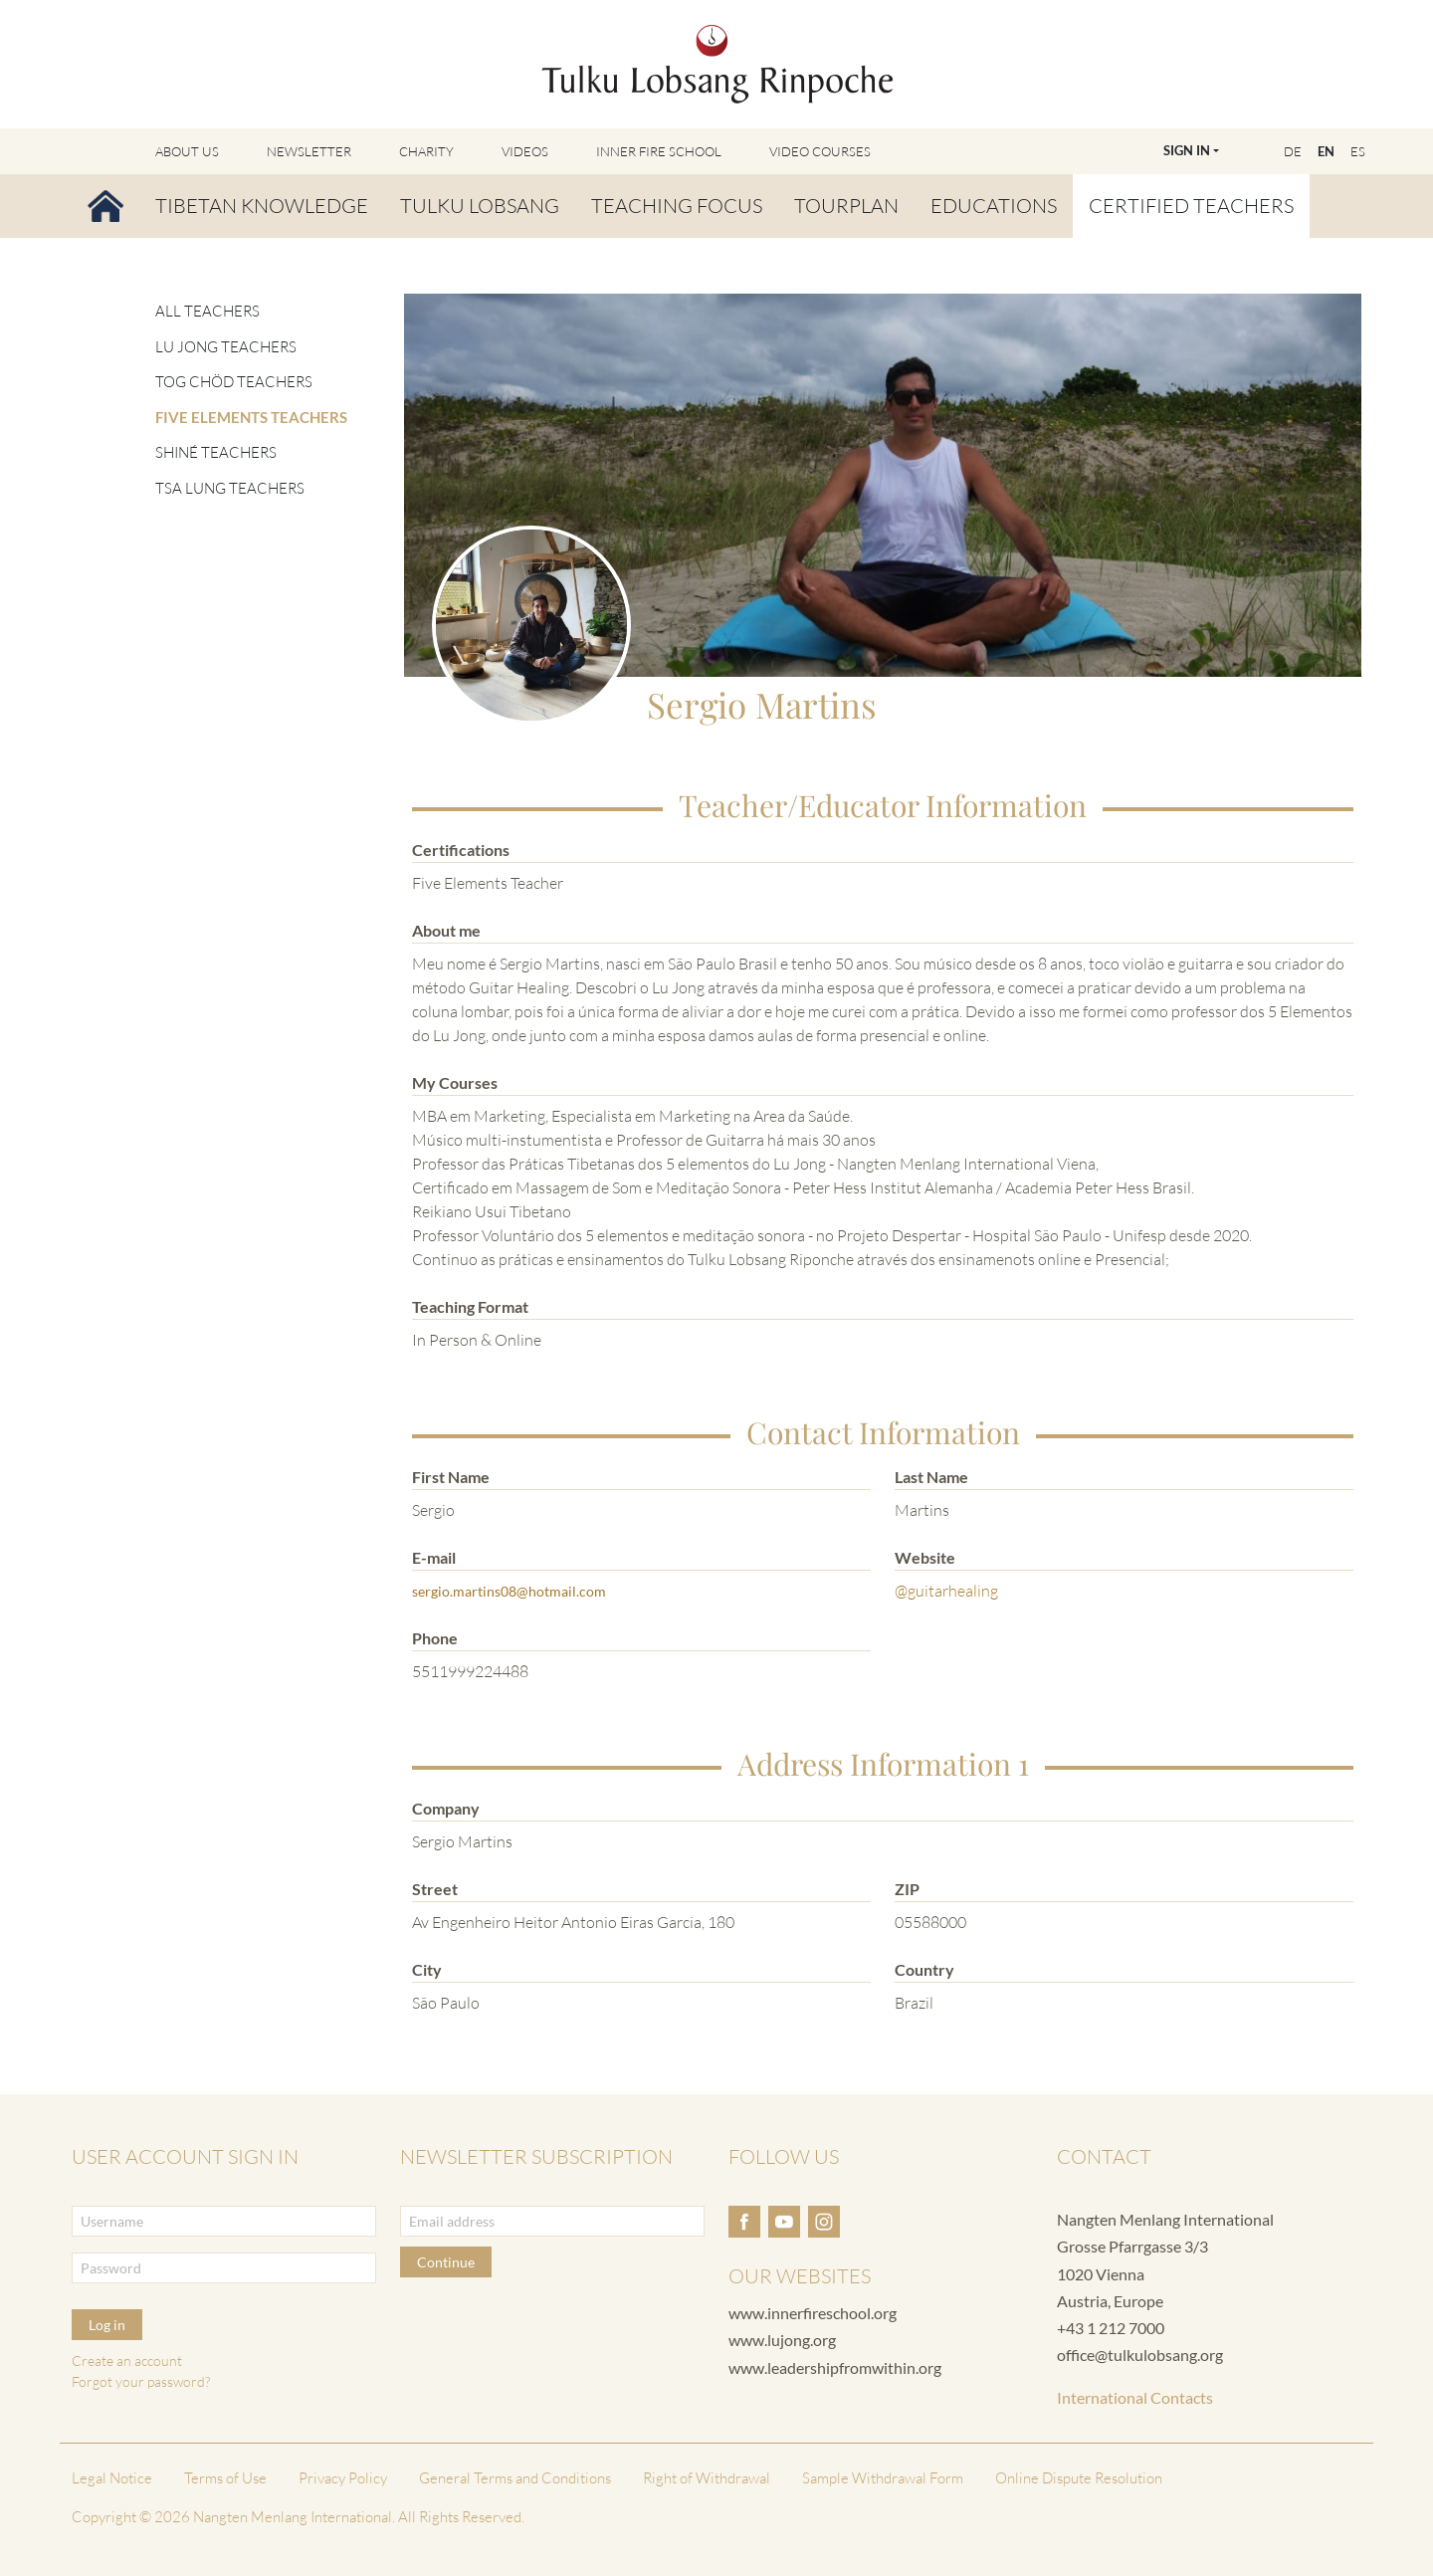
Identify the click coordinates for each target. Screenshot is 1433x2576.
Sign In (1186, 150)
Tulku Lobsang (479, 205)
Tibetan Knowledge (261, 205)
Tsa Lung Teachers (230, 488)
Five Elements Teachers (251, 417)
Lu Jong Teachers (226, 346)
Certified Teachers (1191, 205)
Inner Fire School (658, 151)
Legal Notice (112, 2478)
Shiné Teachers (216, 452)
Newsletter (309, 151)
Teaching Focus (676, 205)
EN (1326, 151)
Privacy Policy (343, 2478)
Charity (426, 151)
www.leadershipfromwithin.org (834, 2367)
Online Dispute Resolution (1078, 2478)
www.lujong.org (782, 2339)
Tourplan (846, 205)
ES (1357, 151)
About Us (187, 151)
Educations (993, 205)
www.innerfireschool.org (812, 2312)
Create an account (127, 2360)
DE (1293, 151)
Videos (525, 151)
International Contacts (1135, 2397)
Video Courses (820, 151)
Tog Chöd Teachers (233, 381)
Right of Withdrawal (706, 2478)
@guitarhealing (946, 1591)
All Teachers (207, 311)
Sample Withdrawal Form (882, 2478)
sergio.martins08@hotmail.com (509, 1591)
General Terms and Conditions (515, 2478)
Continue (446, 2262)
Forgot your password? (141, 2381)
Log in (107, 2324)
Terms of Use (225, 2478)
